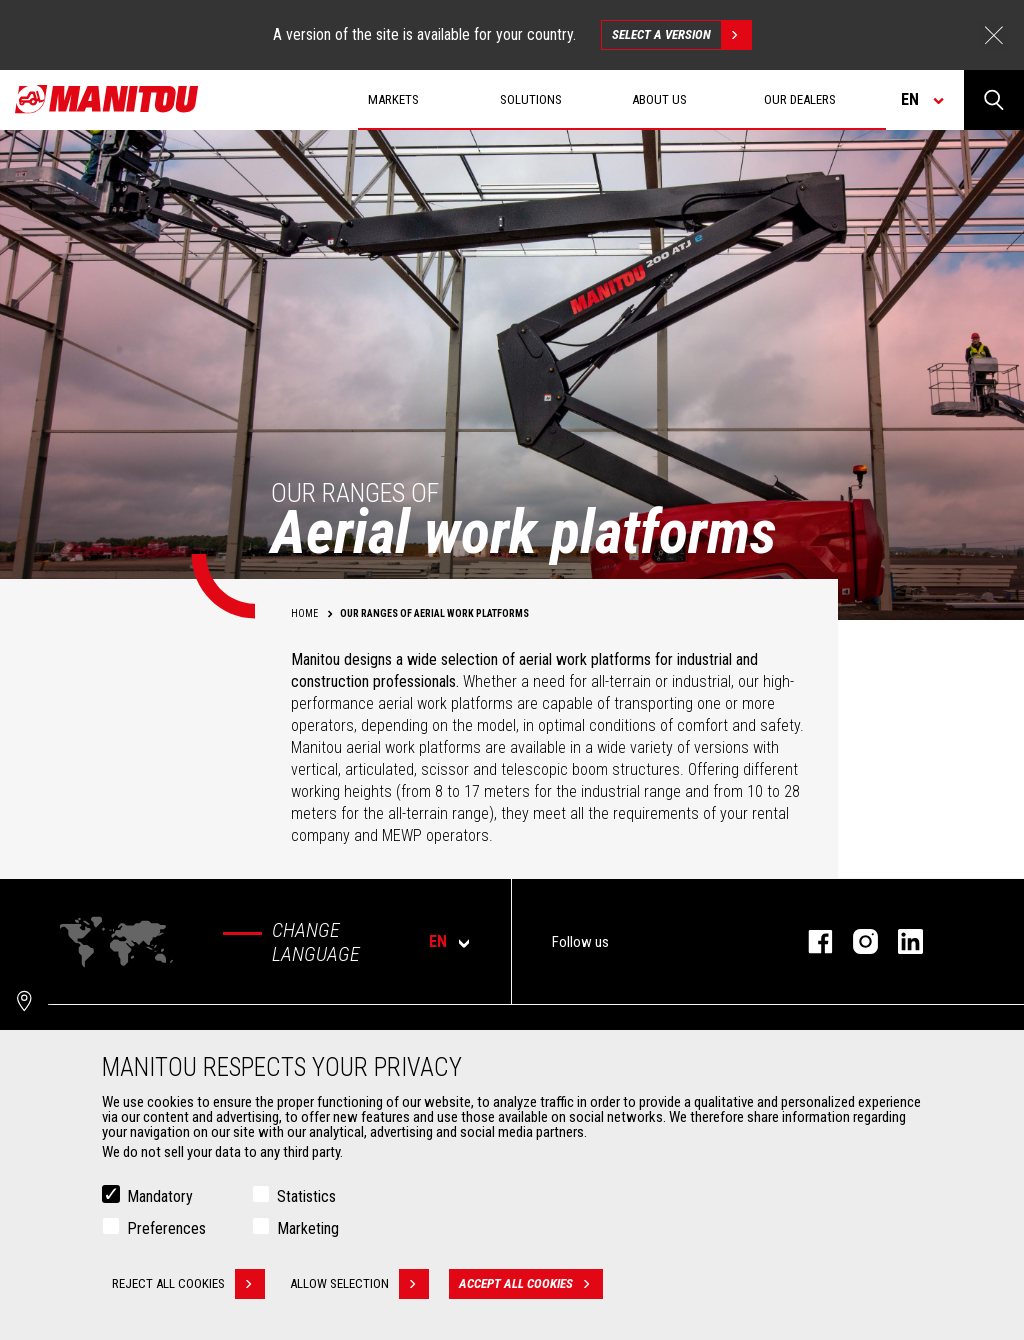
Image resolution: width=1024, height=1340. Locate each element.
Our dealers (800, 99)
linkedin (900, 941)
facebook (810, 941)
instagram (855, 941)
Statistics (306, 1196)
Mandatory (160, 1196)
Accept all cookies (531, 1284)
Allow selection (359, 1284)
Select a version (681, 35)
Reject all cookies (188, 1284)
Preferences (166, 1228)
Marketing (308, 1228)
